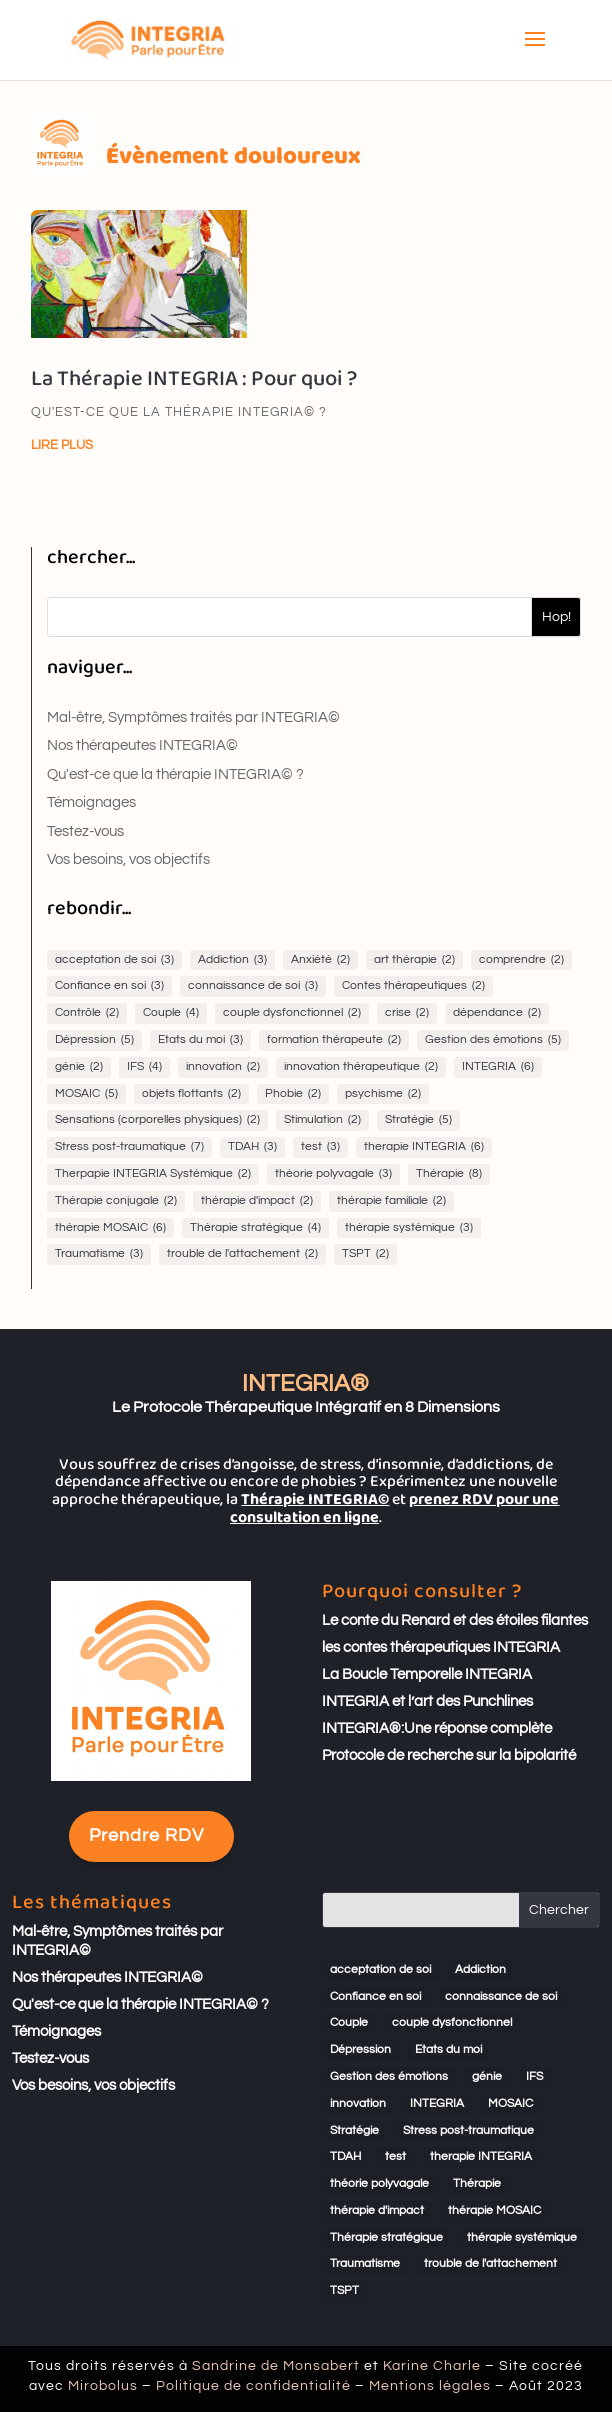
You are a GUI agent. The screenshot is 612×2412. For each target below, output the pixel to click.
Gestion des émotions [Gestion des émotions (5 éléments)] (493, 1040)
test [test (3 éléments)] (320, 1147)
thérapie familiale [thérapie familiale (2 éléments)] (391, 1201)
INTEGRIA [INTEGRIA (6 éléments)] (498, 1067)
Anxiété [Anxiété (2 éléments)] (320, 960)
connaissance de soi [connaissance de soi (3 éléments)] (253, 986)
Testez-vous (85, 831)
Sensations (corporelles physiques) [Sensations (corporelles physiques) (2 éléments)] (157, 1120)
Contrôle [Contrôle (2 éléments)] (87, 1013)
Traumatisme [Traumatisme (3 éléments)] (99, 1254)
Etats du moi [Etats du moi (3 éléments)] (200, 1040)
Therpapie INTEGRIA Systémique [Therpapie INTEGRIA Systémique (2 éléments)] (153, 1174)
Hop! (556, 617)
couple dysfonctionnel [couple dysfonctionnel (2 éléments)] (292, 1013)
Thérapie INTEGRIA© (315, 1499)
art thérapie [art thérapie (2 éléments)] (414, 960)
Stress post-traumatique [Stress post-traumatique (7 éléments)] (129, 1147)
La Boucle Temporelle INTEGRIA (427, 1674)
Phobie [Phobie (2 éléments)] (293, 1094)
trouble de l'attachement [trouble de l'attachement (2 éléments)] (242, 1254)
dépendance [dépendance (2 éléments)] (497, 1013)
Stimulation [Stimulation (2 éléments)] (322, 1120)
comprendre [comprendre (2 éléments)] (521, 960)
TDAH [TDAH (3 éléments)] (252, 1147)
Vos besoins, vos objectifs (128, 859)
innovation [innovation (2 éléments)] (223, 1067)
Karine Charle (371, 2371)
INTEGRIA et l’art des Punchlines (427, 1701)
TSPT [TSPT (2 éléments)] (365, 1254)
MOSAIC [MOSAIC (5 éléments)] (86, 1094)
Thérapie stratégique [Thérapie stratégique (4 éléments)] (255, 1228)
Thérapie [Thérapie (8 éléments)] (449, 1174)
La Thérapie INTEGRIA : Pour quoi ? (194, 379)
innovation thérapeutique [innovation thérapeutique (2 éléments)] (361, 1067)
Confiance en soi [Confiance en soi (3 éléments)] (109, 986)
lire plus (62, 445)
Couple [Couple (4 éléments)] (171, 1013)
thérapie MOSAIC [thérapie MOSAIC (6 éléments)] (110, 1228)
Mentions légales (369, 2381)
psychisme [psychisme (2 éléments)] (383, 1094)
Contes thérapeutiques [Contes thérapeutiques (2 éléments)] (413, 986)
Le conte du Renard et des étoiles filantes (455, 1620)
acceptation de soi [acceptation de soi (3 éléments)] (114, 960)
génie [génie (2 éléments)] (79, 1067)
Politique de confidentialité (279, 2381)
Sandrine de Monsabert (291, 2371)
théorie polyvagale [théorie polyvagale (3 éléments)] (333, 1174)
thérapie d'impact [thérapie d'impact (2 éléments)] (257, 1201)
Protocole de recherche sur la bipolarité (449, 1755)
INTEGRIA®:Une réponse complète (437, 1728)
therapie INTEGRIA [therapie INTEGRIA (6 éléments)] (424, 1147)
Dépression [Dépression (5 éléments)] (94, 1040)
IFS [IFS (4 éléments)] (144, 1067)
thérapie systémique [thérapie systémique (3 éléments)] (409, 1228)
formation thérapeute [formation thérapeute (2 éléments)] (334, 1040)
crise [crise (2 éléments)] (407, 1013)
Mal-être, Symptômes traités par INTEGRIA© (193, 717)
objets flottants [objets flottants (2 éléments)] (191, 1094)
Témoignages (91, 802)
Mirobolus (203, 2381)
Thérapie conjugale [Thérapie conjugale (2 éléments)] (116, 1201)
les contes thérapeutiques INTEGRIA (441, 1647)
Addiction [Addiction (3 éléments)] (232, 960)
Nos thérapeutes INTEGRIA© (142, 745)
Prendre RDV (146, 1835)
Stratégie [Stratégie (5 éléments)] (418, 1120)
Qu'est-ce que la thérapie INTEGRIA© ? (179, 412)
